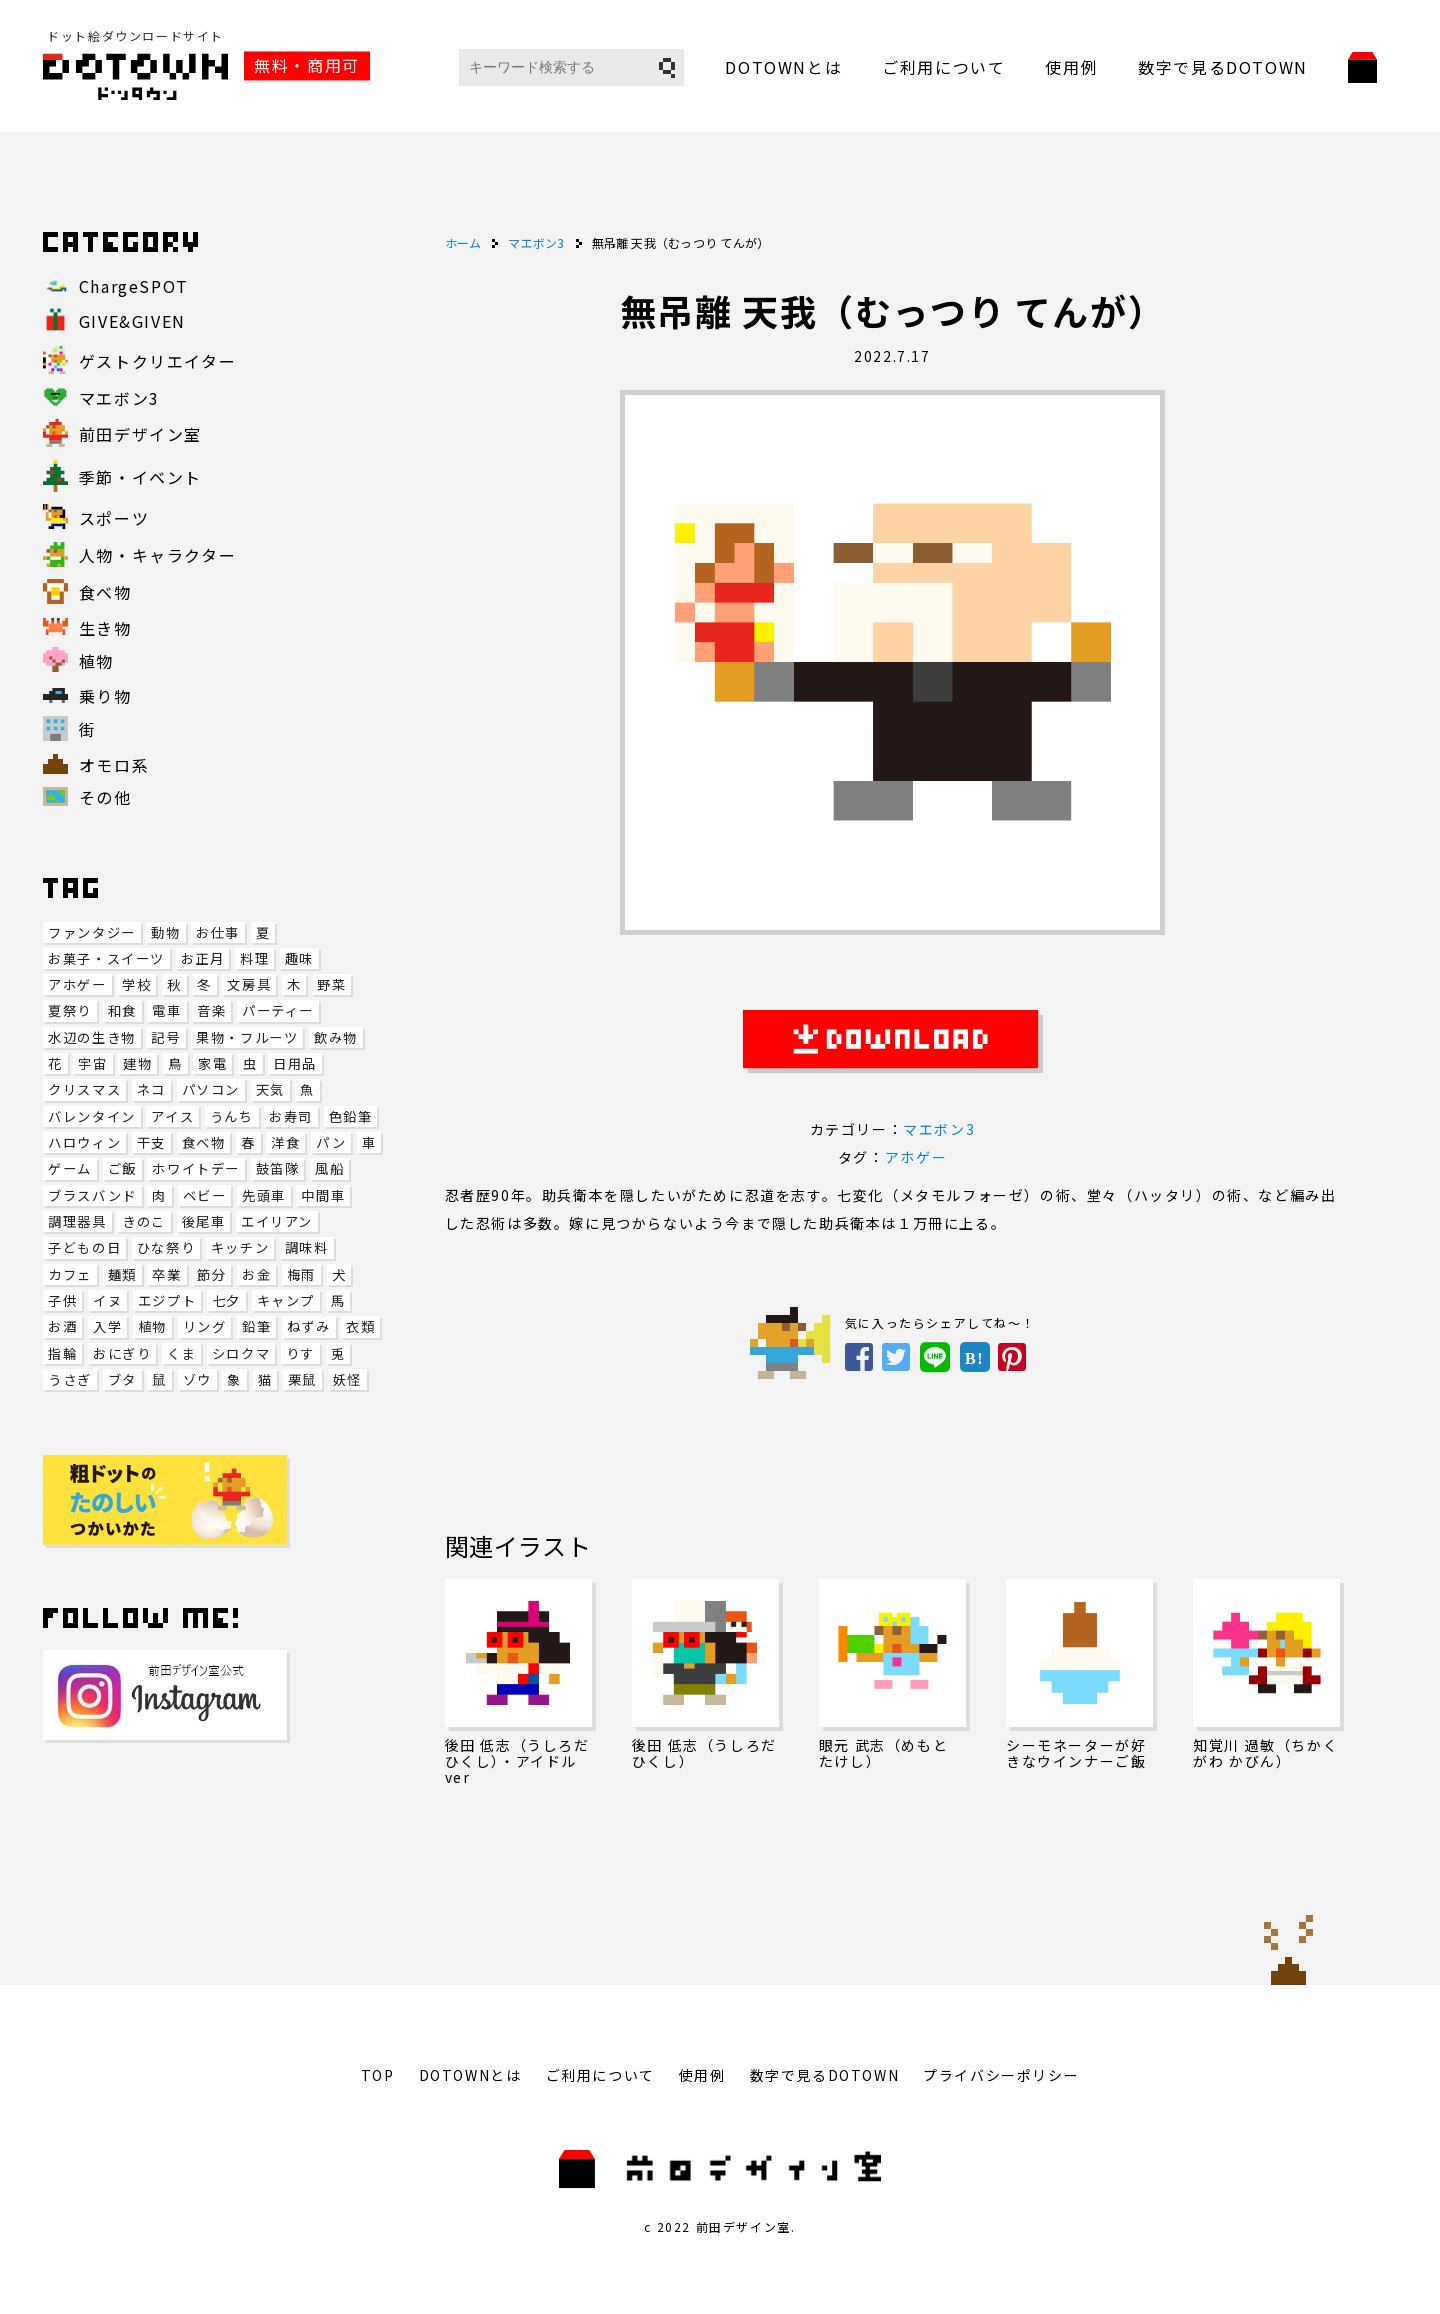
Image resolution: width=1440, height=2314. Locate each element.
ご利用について (943, 67)
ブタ (122, 1379)
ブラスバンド (92, 1195)
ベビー (205, 1195)
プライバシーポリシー (1001, 2075)
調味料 (307, 1247)
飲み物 (336, 1037)
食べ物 (204, 1142)
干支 (151, 1142)
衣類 (360, 1326)
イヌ (107, 1300)
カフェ (70, 1274)
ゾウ (197, 1379)
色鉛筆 (351, 1116)
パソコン (211, 1089)
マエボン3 (939, 1129)
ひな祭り (166, 1247)
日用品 (295, 1063)
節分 (211, 1274)
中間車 (323, 1195)
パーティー (278, 1010)
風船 (329, 1168)
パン (331, 1142)
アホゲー (77, 984)
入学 (107, 1326)
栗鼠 (302, 1379)
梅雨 (301, 1274)
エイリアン (277, 1221)
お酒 (62, 1326)
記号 (165, 1037)
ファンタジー (92, 932)
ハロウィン (84, 1142)
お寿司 (291, 1116)
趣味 (299, 958)
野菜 (331, 984)
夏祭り (70, 1010)
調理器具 (77, 1221)
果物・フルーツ (247, 1037)
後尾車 (204, 1221)
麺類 (122, 1274)
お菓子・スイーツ (106, 958)
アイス (172, 1116)
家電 (212, 1063)
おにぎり (122, 1353)
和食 (122, 1010)
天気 (270, 1089)
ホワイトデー (196, 1168)
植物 (152, 1326)
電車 (166, 1010)
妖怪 (347, 1379)
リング (205, 1326)
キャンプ (286, 1300)
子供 (62, 1300)
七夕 (226, 1300)
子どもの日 (84, 1247)
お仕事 (218, 932)
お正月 (203, 958)
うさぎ (70, 1379)
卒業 (166, 1274)
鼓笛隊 (278, 1168)
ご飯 (122, 1168)
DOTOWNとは (783, 67)
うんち (232, 1116)
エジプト (167, 1300)
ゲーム (70, 1168)
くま (181, 1353)
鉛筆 (256, 1326)
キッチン (240, 1247)
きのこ (144, 1221)
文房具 (249, 984)
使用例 (1071, 67)
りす (300, 1353)
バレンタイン (92, 1116)
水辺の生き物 (92, 1037)
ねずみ (309, 1326)
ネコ (151, 1089)
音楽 (211, 1010)
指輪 (62, 1353)
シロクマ (241, 1353)
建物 (137, 1063)
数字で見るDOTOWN (1223, 67)
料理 (254, 958)
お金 (256, 1274)
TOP (378, 2075)
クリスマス (84, 1089)
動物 (165, 932)
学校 (136, 984)
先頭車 (264, 1195)
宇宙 (92, 1063)
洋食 (285, 1142)
